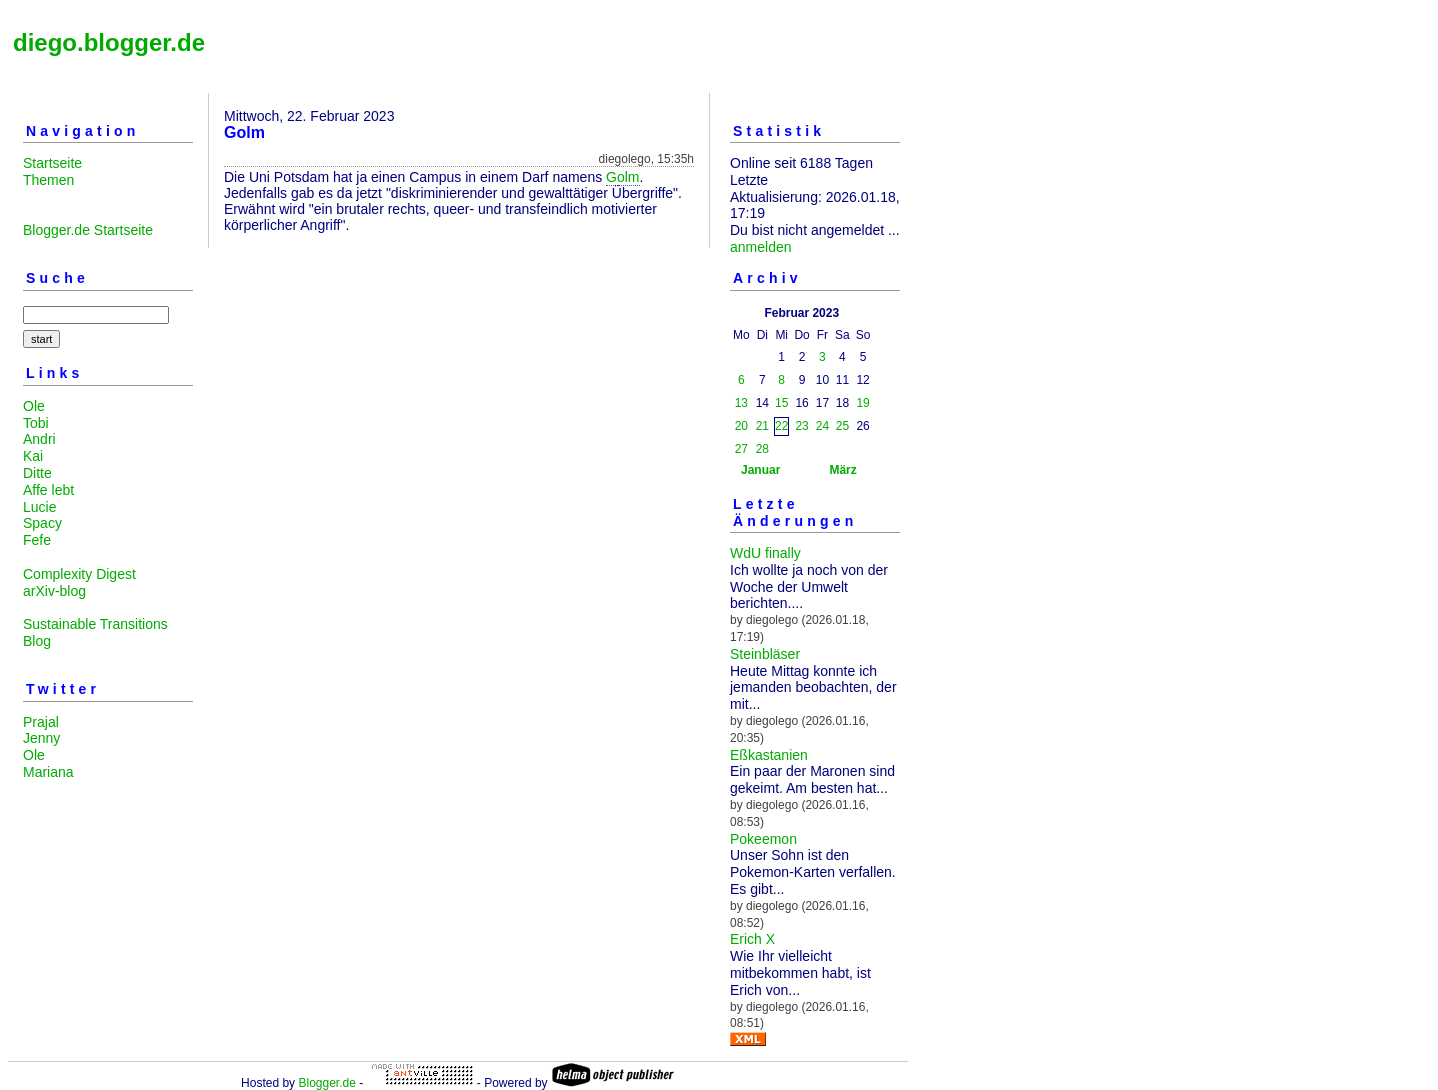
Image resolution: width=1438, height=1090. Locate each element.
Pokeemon (763, 839)
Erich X (752, 939)
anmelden (761, 247)
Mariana (48, 772)
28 (762, 449)
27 (741, 449)
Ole (34, 406)
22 (781, 426)
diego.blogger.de (109, 42)
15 (781, 403)
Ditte (37, 473)
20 (741, 426)
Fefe (37, 540)
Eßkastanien (769, 755)
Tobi (36, 423)
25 (842, 426)
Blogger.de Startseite (88, 230)
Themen (48, 180)
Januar (760, 470)
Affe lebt (48, 490)
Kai (33, 456)
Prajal (41, 722)
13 (741, 403)
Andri (39, 439)
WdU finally (765, 553)
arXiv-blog (54, 591)
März (842, 470)
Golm (622, 177)
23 (801, 426)
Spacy (42, 523)
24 (822, 426)
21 (762, 426)
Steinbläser (765, 654)
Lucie (39, 507)
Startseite (52, 163)
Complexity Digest (79, 574)
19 (862, 403)
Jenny (41, 738)
